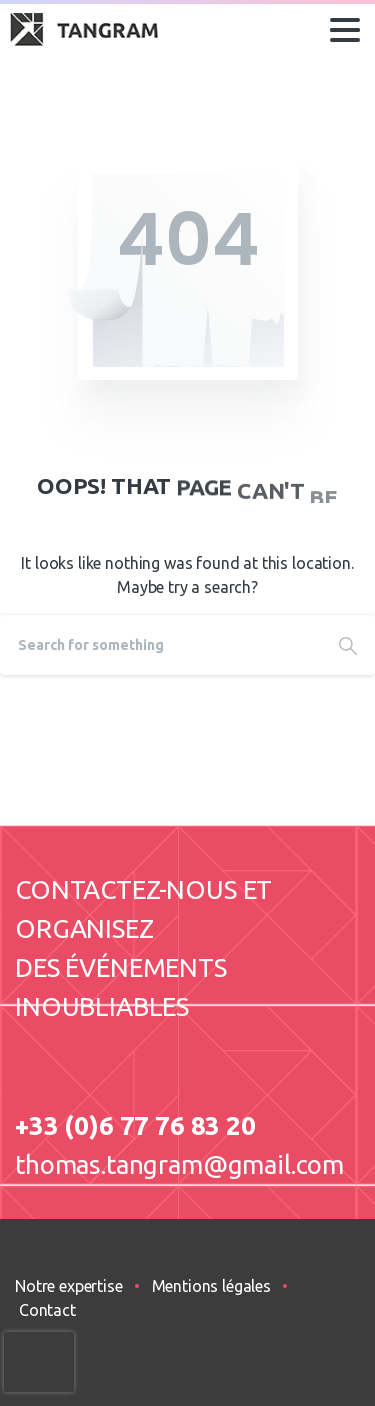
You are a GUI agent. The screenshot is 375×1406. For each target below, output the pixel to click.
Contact (47, 1310)
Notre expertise (69, 1286)
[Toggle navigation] (345, 30)
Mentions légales (211, 1286)
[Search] (160, 645)
